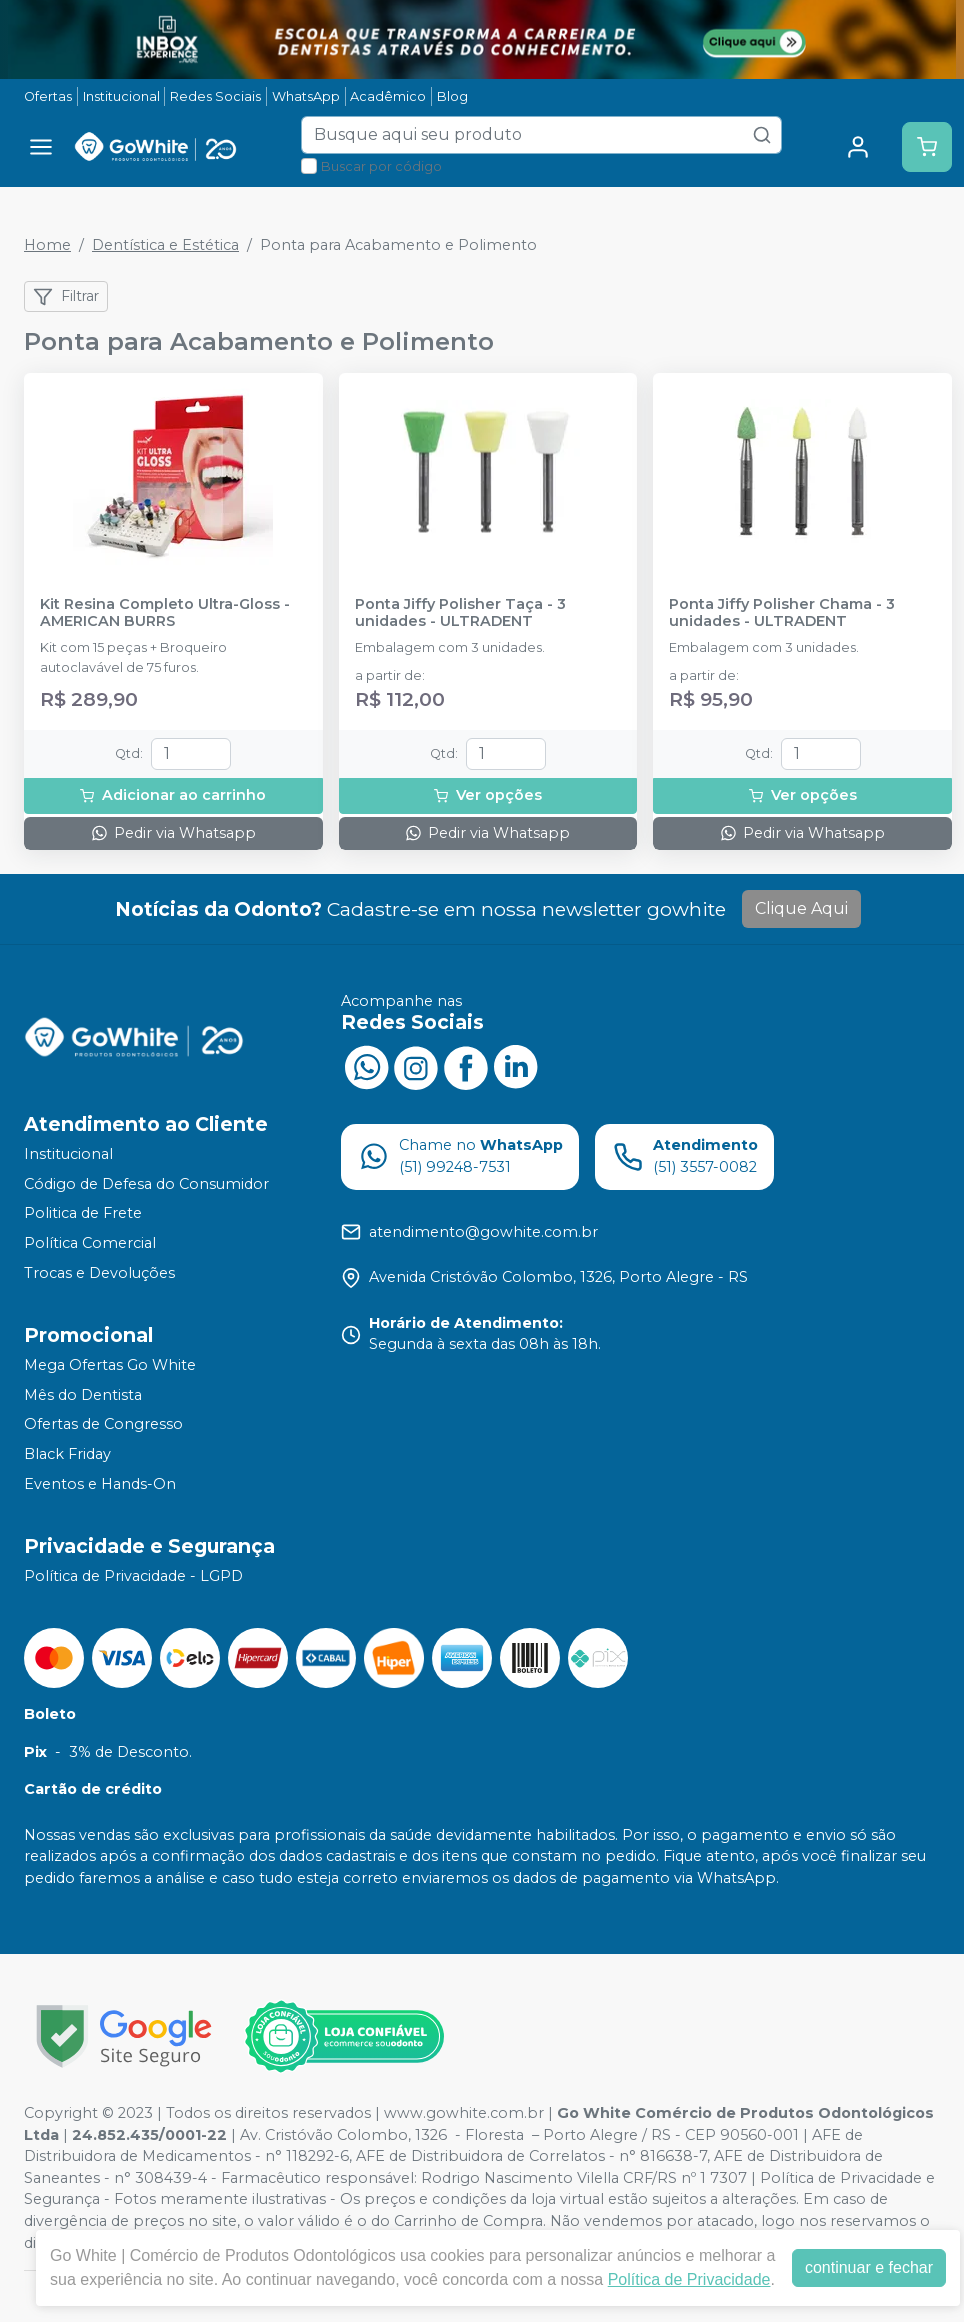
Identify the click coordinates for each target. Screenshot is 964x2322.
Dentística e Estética (165, 245)
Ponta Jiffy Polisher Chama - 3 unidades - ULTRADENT (782, 613)
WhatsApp (306, 96)
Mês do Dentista (83, 1395)
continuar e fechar (869, 2267)
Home (47, 245)
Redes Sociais (215, 96)
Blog (452, 96)
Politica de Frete (83, 1213)
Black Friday (67, 1454)
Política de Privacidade (689, 2279)
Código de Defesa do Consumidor (146, 1184)
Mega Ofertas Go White (110, 1365)
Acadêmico (388, 96)
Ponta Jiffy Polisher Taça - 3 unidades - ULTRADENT (460, 613)
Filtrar (66, 297)
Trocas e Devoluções (99, 1273)
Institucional (121, 96)
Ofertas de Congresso (103, 1425)
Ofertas (48, 96)
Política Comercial (90, 1243)
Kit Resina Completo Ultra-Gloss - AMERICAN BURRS (165, 613)
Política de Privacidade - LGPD (133, 1576)
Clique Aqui (801, 908)
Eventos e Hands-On (100, 1484)
